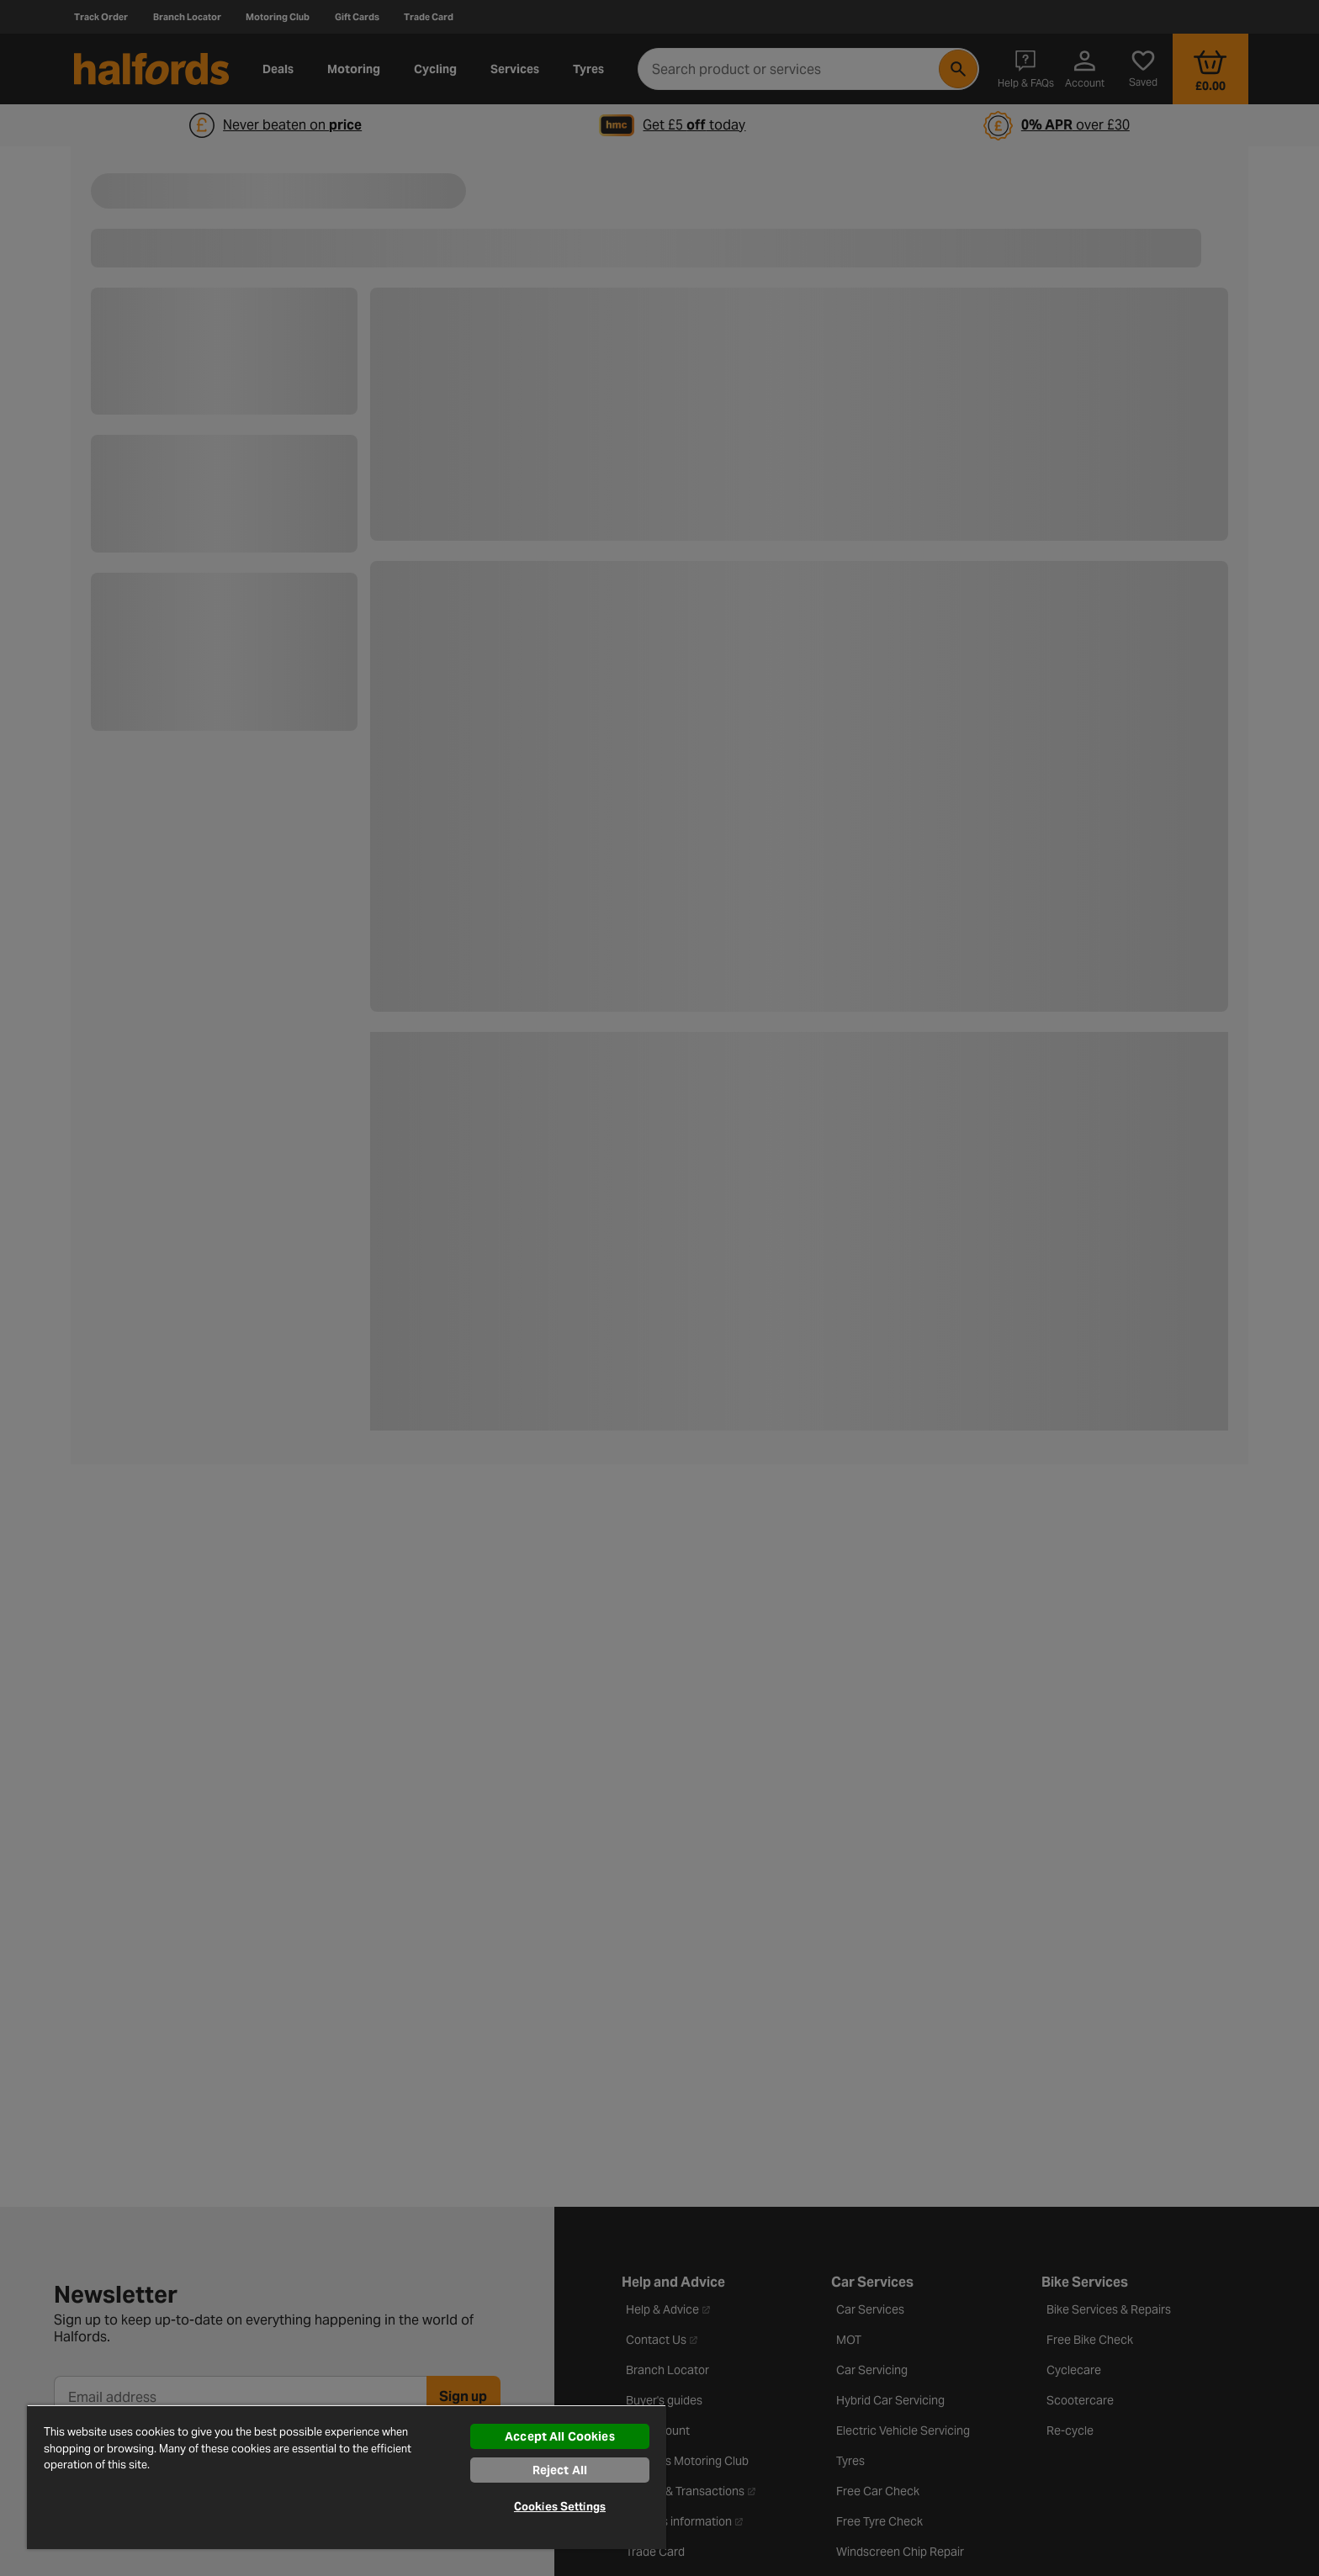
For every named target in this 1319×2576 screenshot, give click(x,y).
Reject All (559, 2470)
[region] (346, 2476)
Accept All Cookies (560, 2436)
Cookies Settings (560, 2506)
